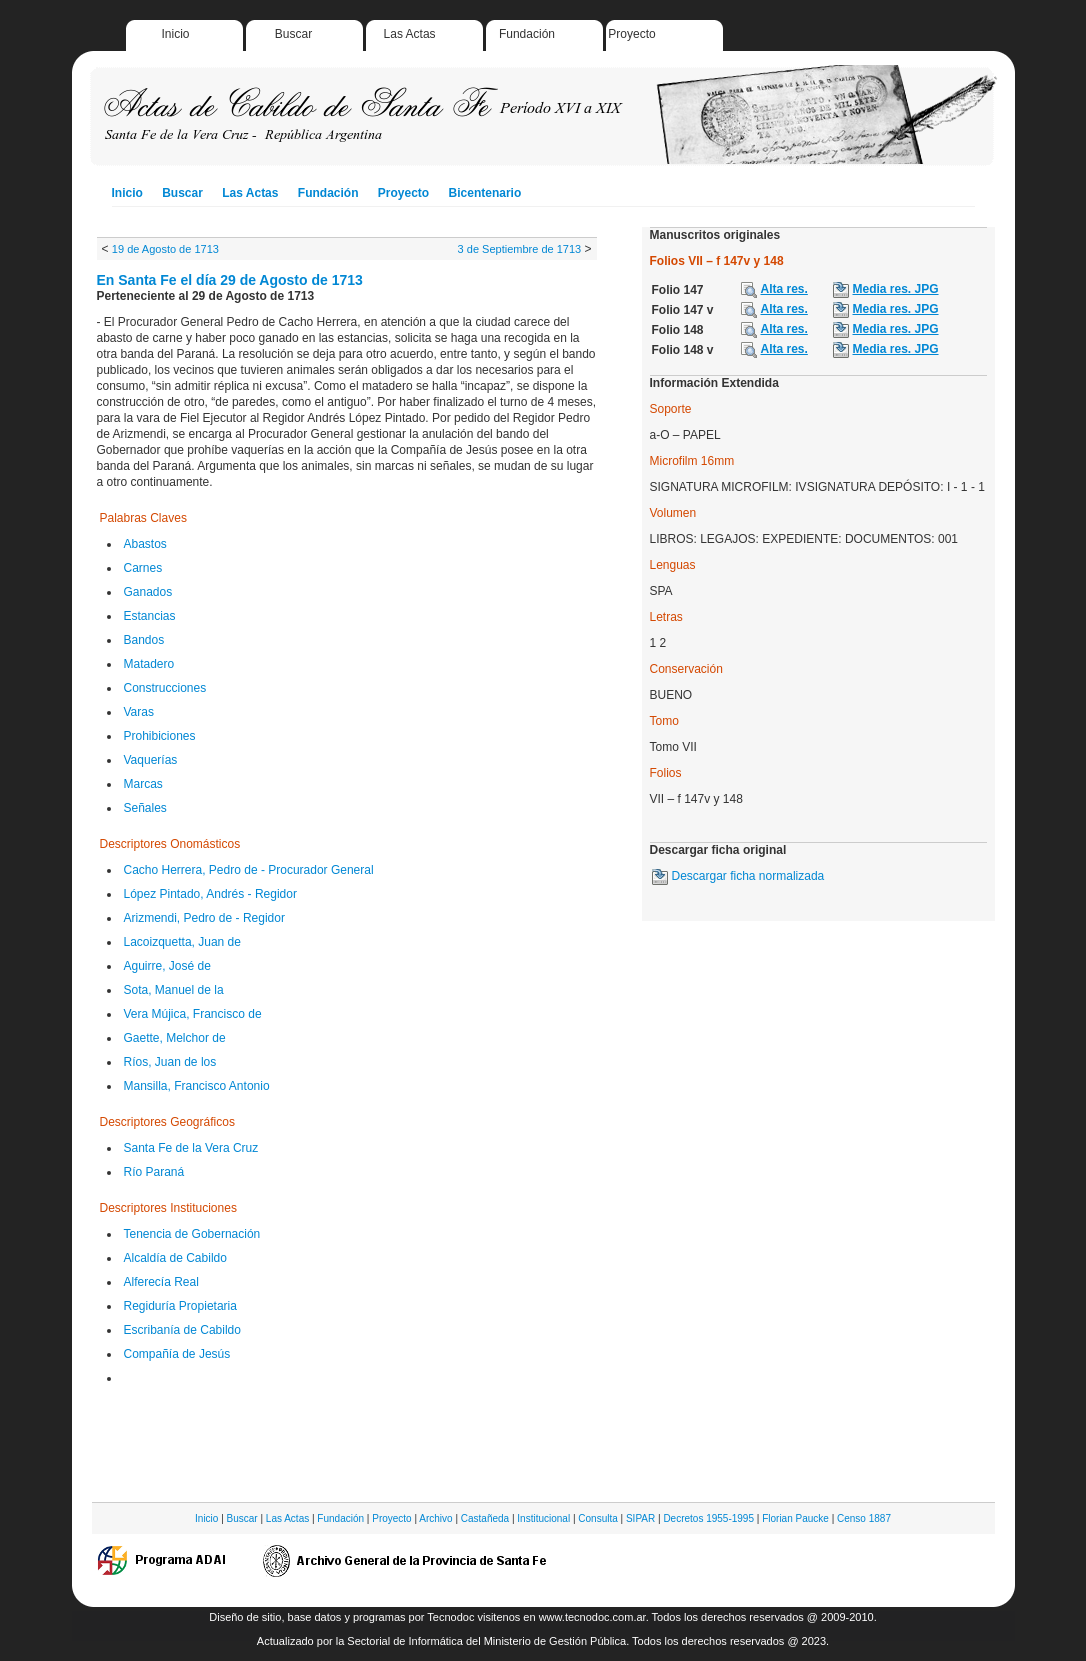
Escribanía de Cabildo (182, 1330)
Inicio (176, 34)
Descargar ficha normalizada (748, 876)
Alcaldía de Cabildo (175, 1258)
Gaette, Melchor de (175, 1038)
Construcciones (165, 688)
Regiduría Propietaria (180, 1306)
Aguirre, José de (167, 966)
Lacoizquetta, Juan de (182, 942)
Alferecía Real (161, 1282)
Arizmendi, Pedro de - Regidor (204, 918)
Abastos (145, 544)
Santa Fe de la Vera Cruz (191, 1148)
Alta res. (784, 289)
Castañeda (485, 1518)
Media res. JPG (896, 289)
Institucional (543, 1518)
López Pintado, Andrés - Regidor (210, 894)
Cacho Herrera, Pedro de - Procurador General (249, 870)
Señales (145, 808)
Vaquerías (151, 760)
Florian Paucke (795, 1518)
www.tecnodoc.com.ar (592, 1617)
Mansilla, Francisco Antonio (197, 1086)
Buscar (293, 34)
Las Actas (410, 34)
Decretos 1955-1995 (708, 1518)
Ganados (148, 592)
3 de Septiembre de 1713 (520, 249)
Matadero (149, 664)
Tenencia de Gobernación (192, 1234)
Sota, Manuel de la (174, 990)
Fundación (527, 34)
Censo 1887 (864, 1518)
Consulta (597, 1518)
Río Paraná (154, 1172)
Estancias (150, 616)
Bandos (144, 640)
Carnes (143, 568)
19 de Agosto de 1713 (165, 249)
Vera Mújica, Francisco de (193, 1014)
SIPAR (640, 1518)
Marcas (143, 784)
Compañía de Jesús (177, 1354)
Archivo (435, 1518)
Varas (139, 712)
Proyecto (631, 34)
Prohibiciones (160, 736)
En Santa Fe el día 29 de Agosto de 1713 (230, 280)
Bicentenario (485, 193)
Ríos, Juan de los (170, 1062)
